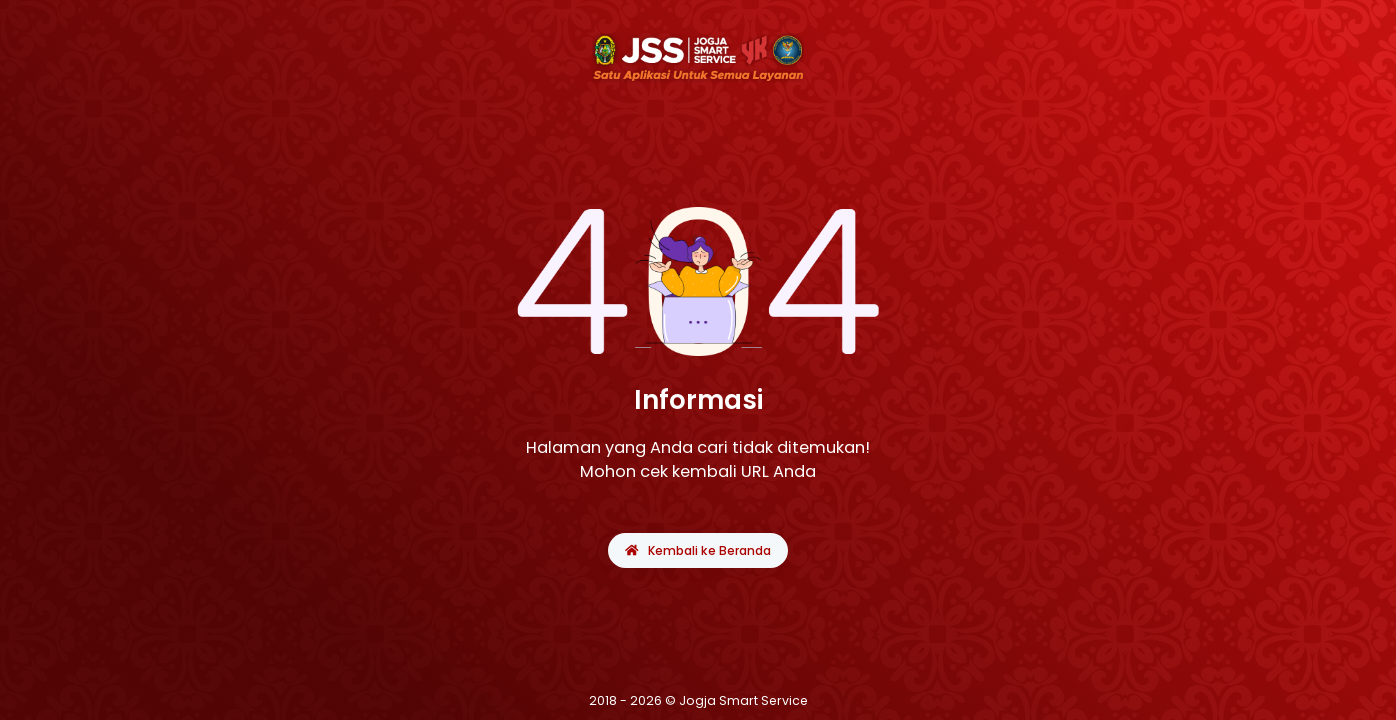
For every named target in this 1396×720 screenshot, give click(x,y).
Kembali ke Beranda (698, 550)
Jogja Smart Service (743, 700)
